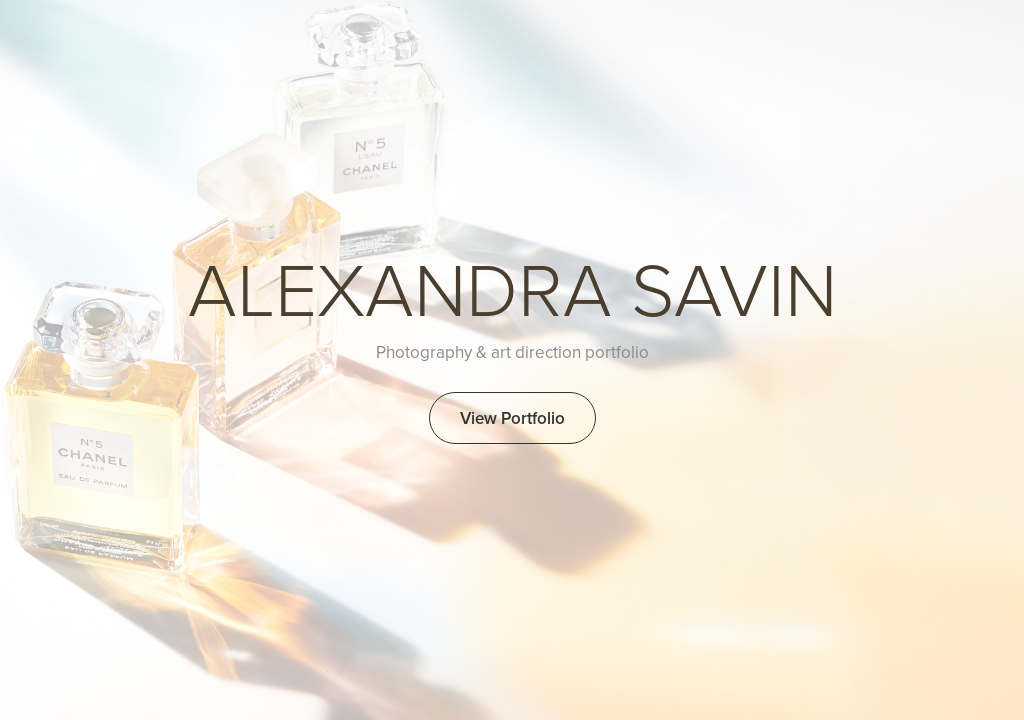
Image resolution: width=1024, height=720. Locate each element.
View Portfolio (512, 418)
